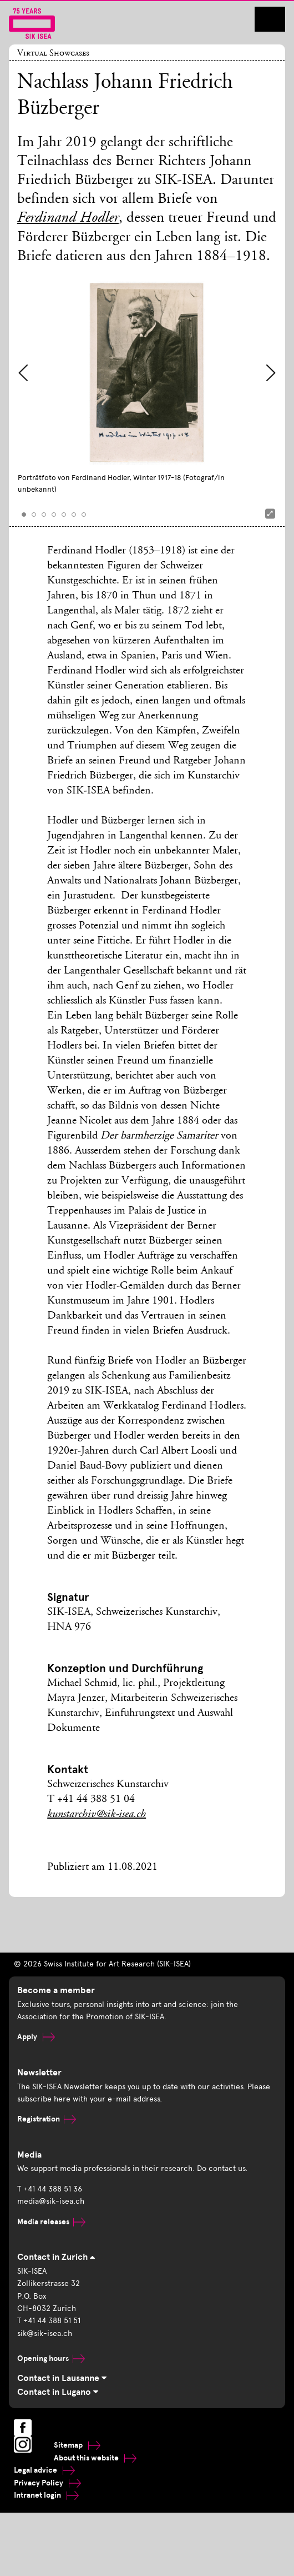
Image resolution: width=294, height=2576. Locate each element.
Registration (46, 2119)
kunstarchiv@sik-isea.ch (96, 1814)
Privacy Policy (47, 2483)
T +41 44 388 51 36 (49, 2189)
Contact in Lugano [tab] (57, 2392)
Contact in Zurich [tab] (56, 2257)
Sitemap (77, 2445)
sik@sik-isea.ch (44, 2333)
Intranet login (46, 2495)
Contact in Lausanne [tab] (62, 2378)
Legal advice (44, 2470)
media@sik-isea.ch (50, 2201)
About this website (95, 2458)
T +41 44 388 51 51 (48, 2320)
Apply (36, 2036)
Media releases (51, 2221)
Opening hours (51, 2358)
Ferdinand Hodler (68, 218)
